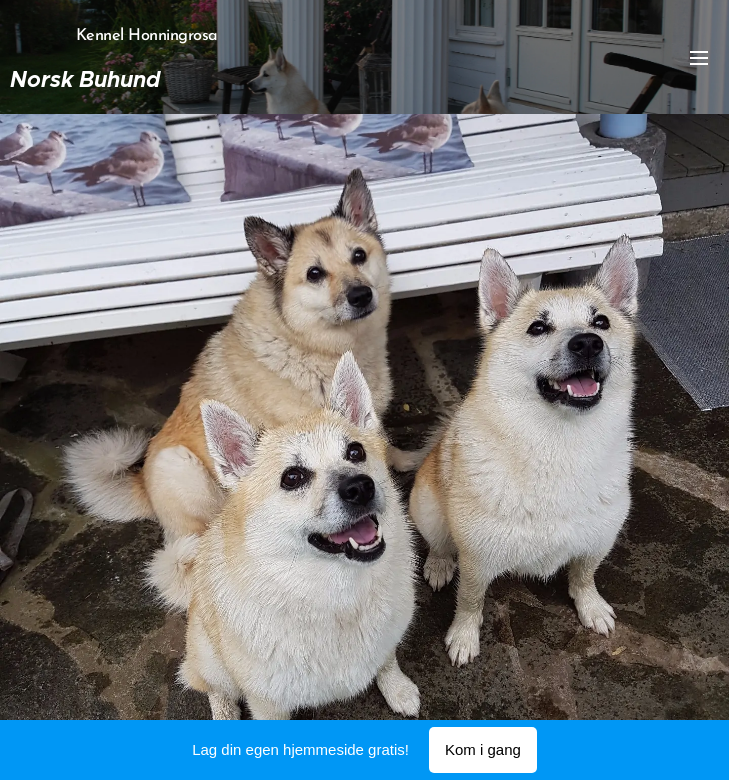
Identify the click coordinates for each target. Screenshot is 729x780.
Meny (699, 58)
